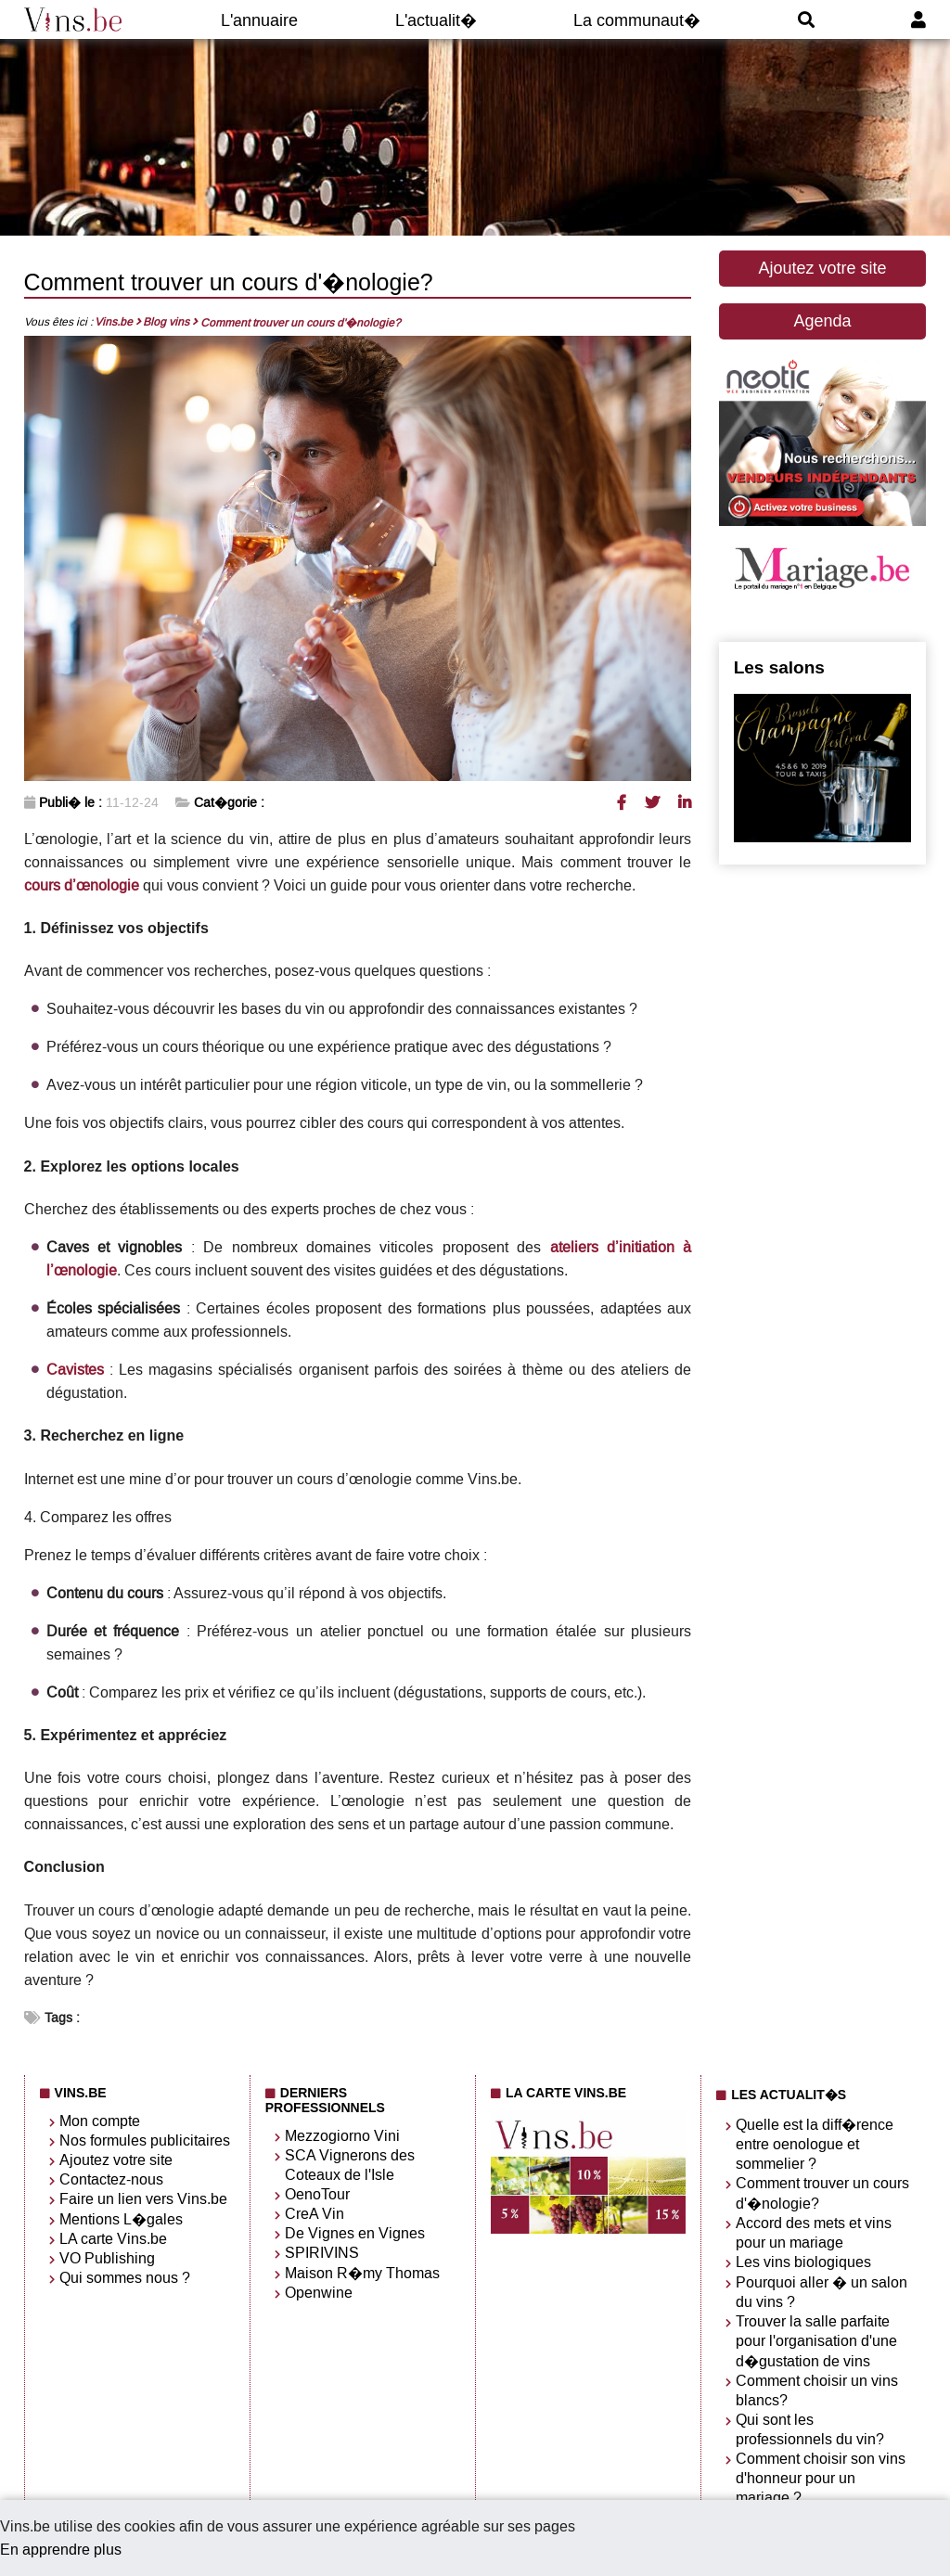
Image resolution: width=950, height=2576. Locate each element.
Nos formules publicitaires (144, 2140)
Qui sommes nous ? (124, 2278)
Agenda (822, 321)
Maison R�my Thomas (362, 2273)
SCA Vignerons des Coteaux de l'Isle (350, 2165)
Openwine (319, 2292)
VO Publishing (107, 2258)
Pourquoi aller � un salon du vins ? (821, 2292)
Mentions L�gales (121, 2219)
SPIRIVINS (322, 2252)
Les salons (779, 667)
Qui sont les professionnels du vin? (810, 2429)
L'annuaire (259, 20)
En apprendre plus (61, 2549)
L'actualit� (436, 20)
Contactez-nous (111, 2179)
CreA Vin (314, 2214)
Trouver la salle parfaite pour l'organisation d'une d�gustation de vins (816, 2341)
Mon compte (99, 2121)
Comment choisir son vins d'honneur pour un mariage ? (820, 2478)
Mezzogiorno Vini (342, 2136)
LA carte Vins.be (113, 2239)
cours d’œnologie (81, 885)
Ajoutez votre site (822, 268)
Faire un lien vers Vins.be (143, 2199)
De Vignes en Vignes (355, 2233)
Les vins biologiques (803, 2262)
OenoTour (317, 2194)
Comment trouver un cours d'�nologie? (822, 2193)
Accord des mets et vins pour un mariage (814, 2232)
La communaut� (636, 20)
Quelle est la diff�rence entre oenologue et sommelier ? (814, 2144)
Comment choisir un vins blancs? (817, 2390)
